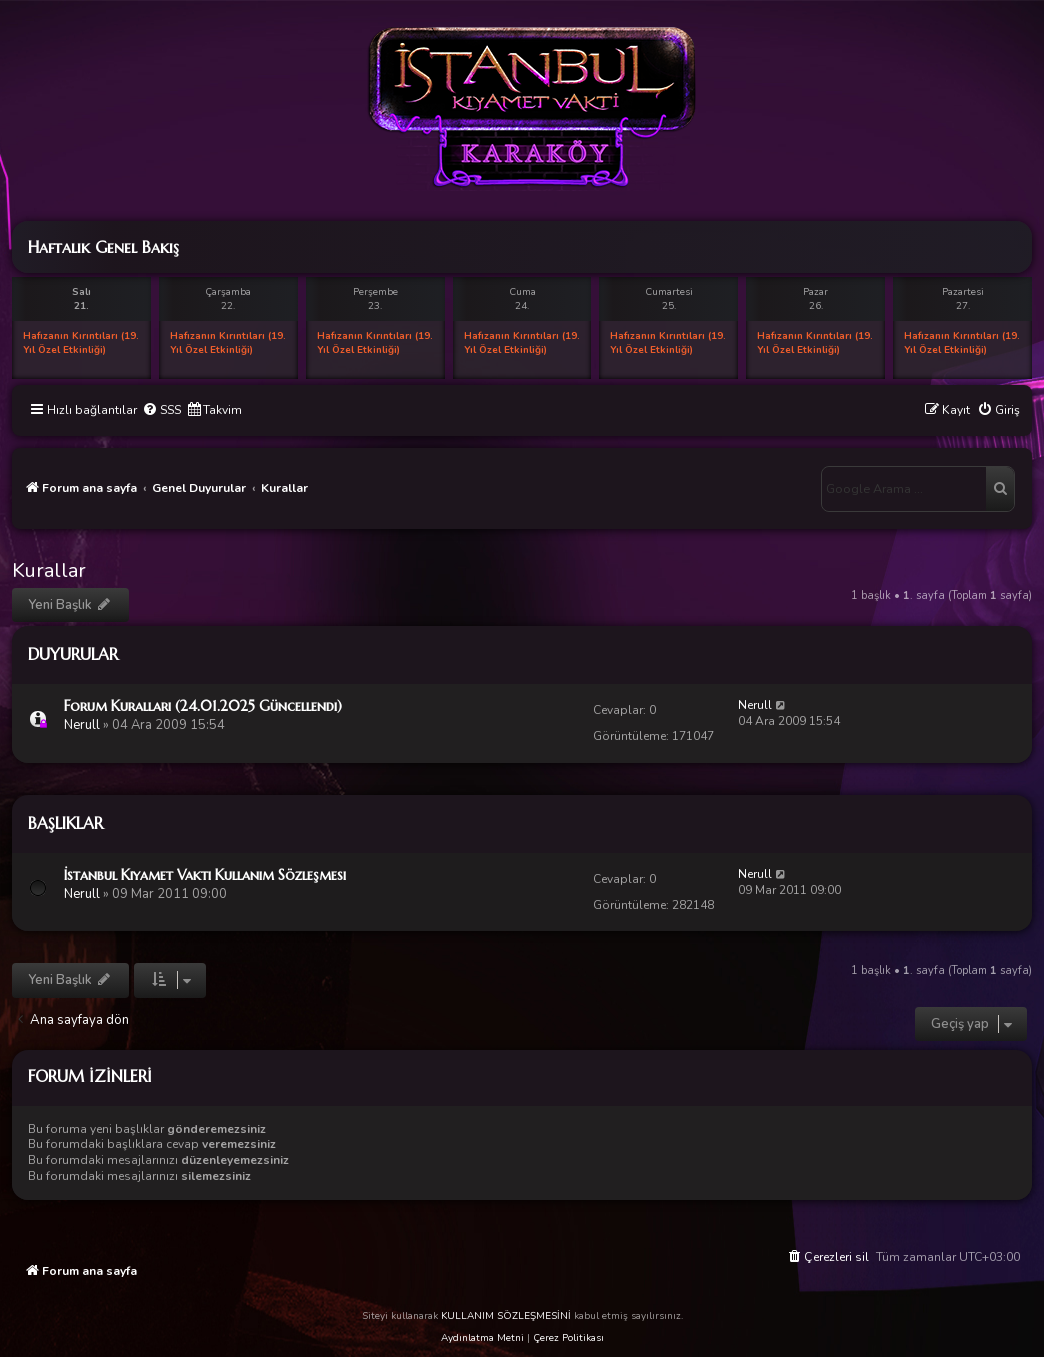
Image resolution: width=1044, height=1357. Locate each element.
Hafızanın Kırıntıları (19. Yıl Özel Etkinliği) (81, 343)
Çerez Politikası (568, 1338)
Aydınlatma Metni (482, 1338)
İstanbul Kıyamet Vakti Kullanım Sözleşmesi (205, 875)
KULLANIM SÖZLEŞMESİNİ (506, 1316)
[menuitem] (161, 410)
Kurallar (49, 570)
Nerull (82, 725)
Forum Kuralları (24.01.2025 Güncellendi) (203, 706)
